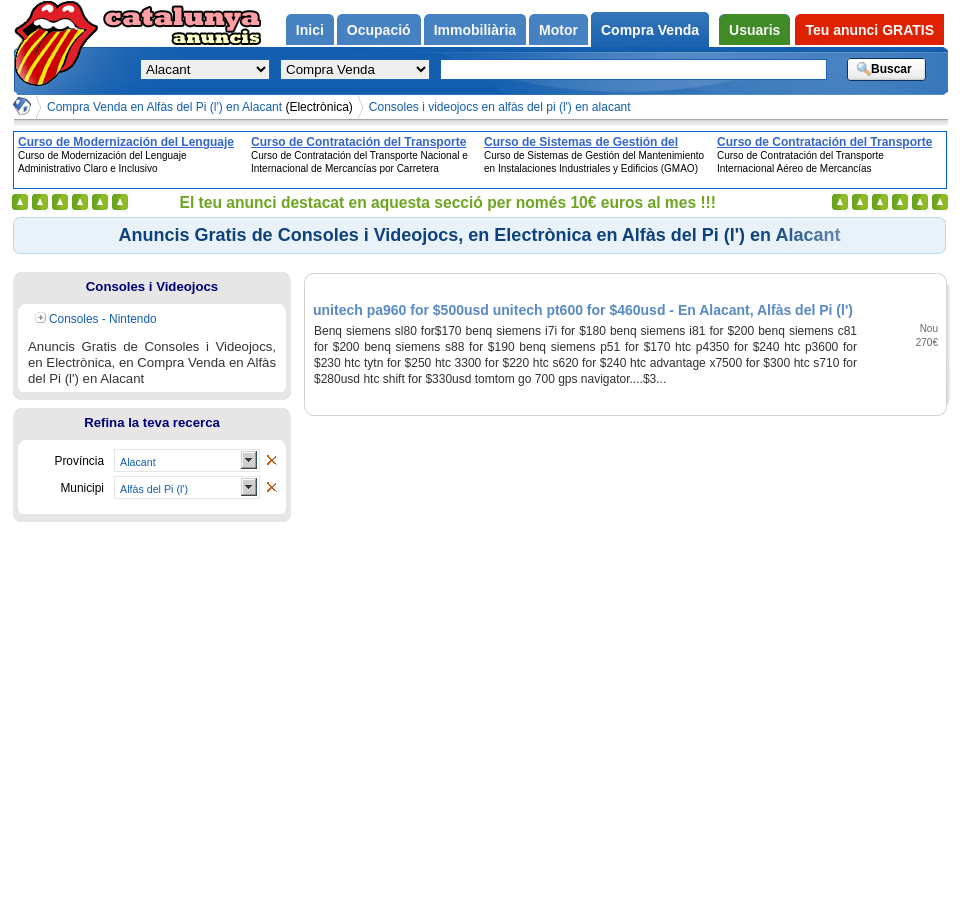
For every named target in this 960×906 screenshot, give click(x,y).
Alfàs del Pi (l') (154, 489)
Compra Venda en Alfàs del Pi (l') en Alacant (200, 107)
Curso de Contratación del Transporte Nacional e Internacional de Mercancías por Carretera (363, 142)
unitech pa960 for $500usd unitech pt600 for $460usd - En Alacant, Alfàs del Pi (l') (583, 310)
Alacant (138, 462)
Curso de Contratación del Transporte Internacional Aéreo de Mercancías (824, 142)
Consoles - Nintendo (103, 319)
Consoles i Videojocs (152, 286)
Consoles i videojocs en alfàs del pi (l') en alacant (500, 107)
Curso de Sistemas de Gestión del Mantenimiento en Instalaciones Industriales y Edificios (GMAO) (581, 142)
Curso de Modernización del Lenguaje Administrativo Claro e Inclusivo (126, 142)
